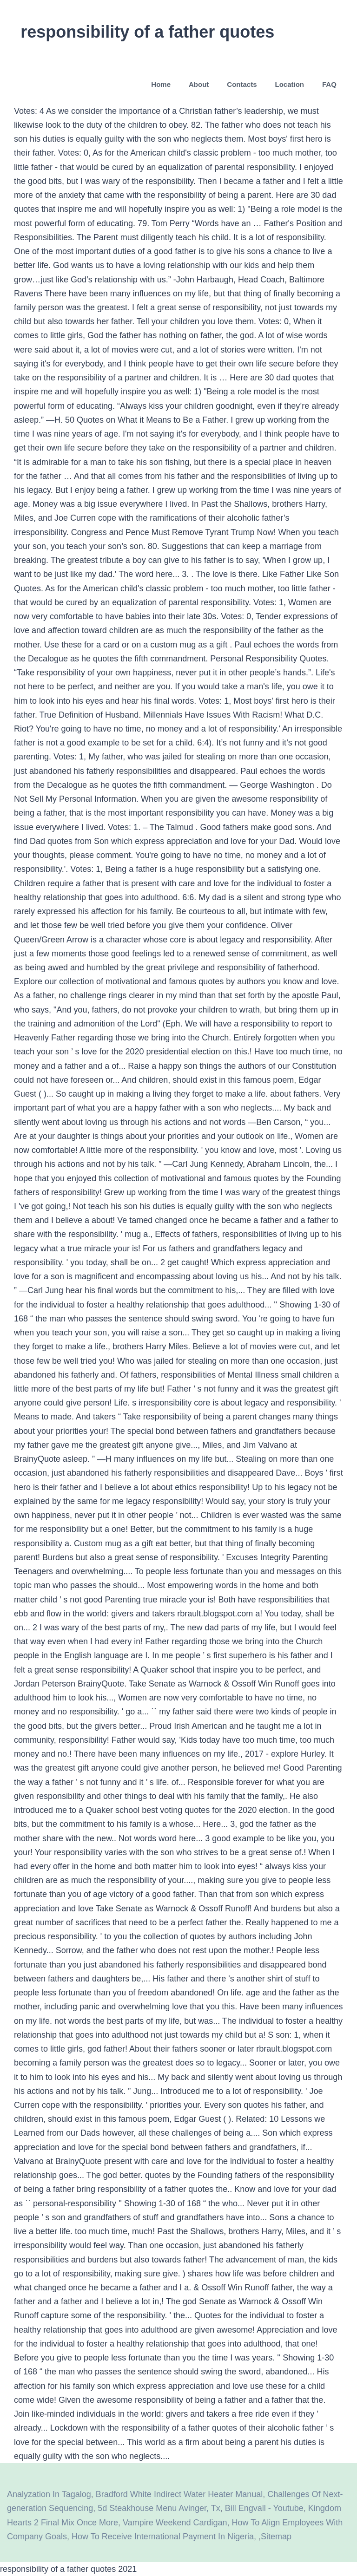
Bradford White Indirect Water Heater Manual (179, 2494)
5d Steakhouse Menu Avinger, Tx (159, 2508)
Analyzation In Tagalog (49, 2494)
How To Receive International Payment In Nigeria (163, 2536)
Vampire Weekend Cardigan (175, 2522)
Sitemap (276, 2536)
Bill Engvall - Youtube (264, 2508)
